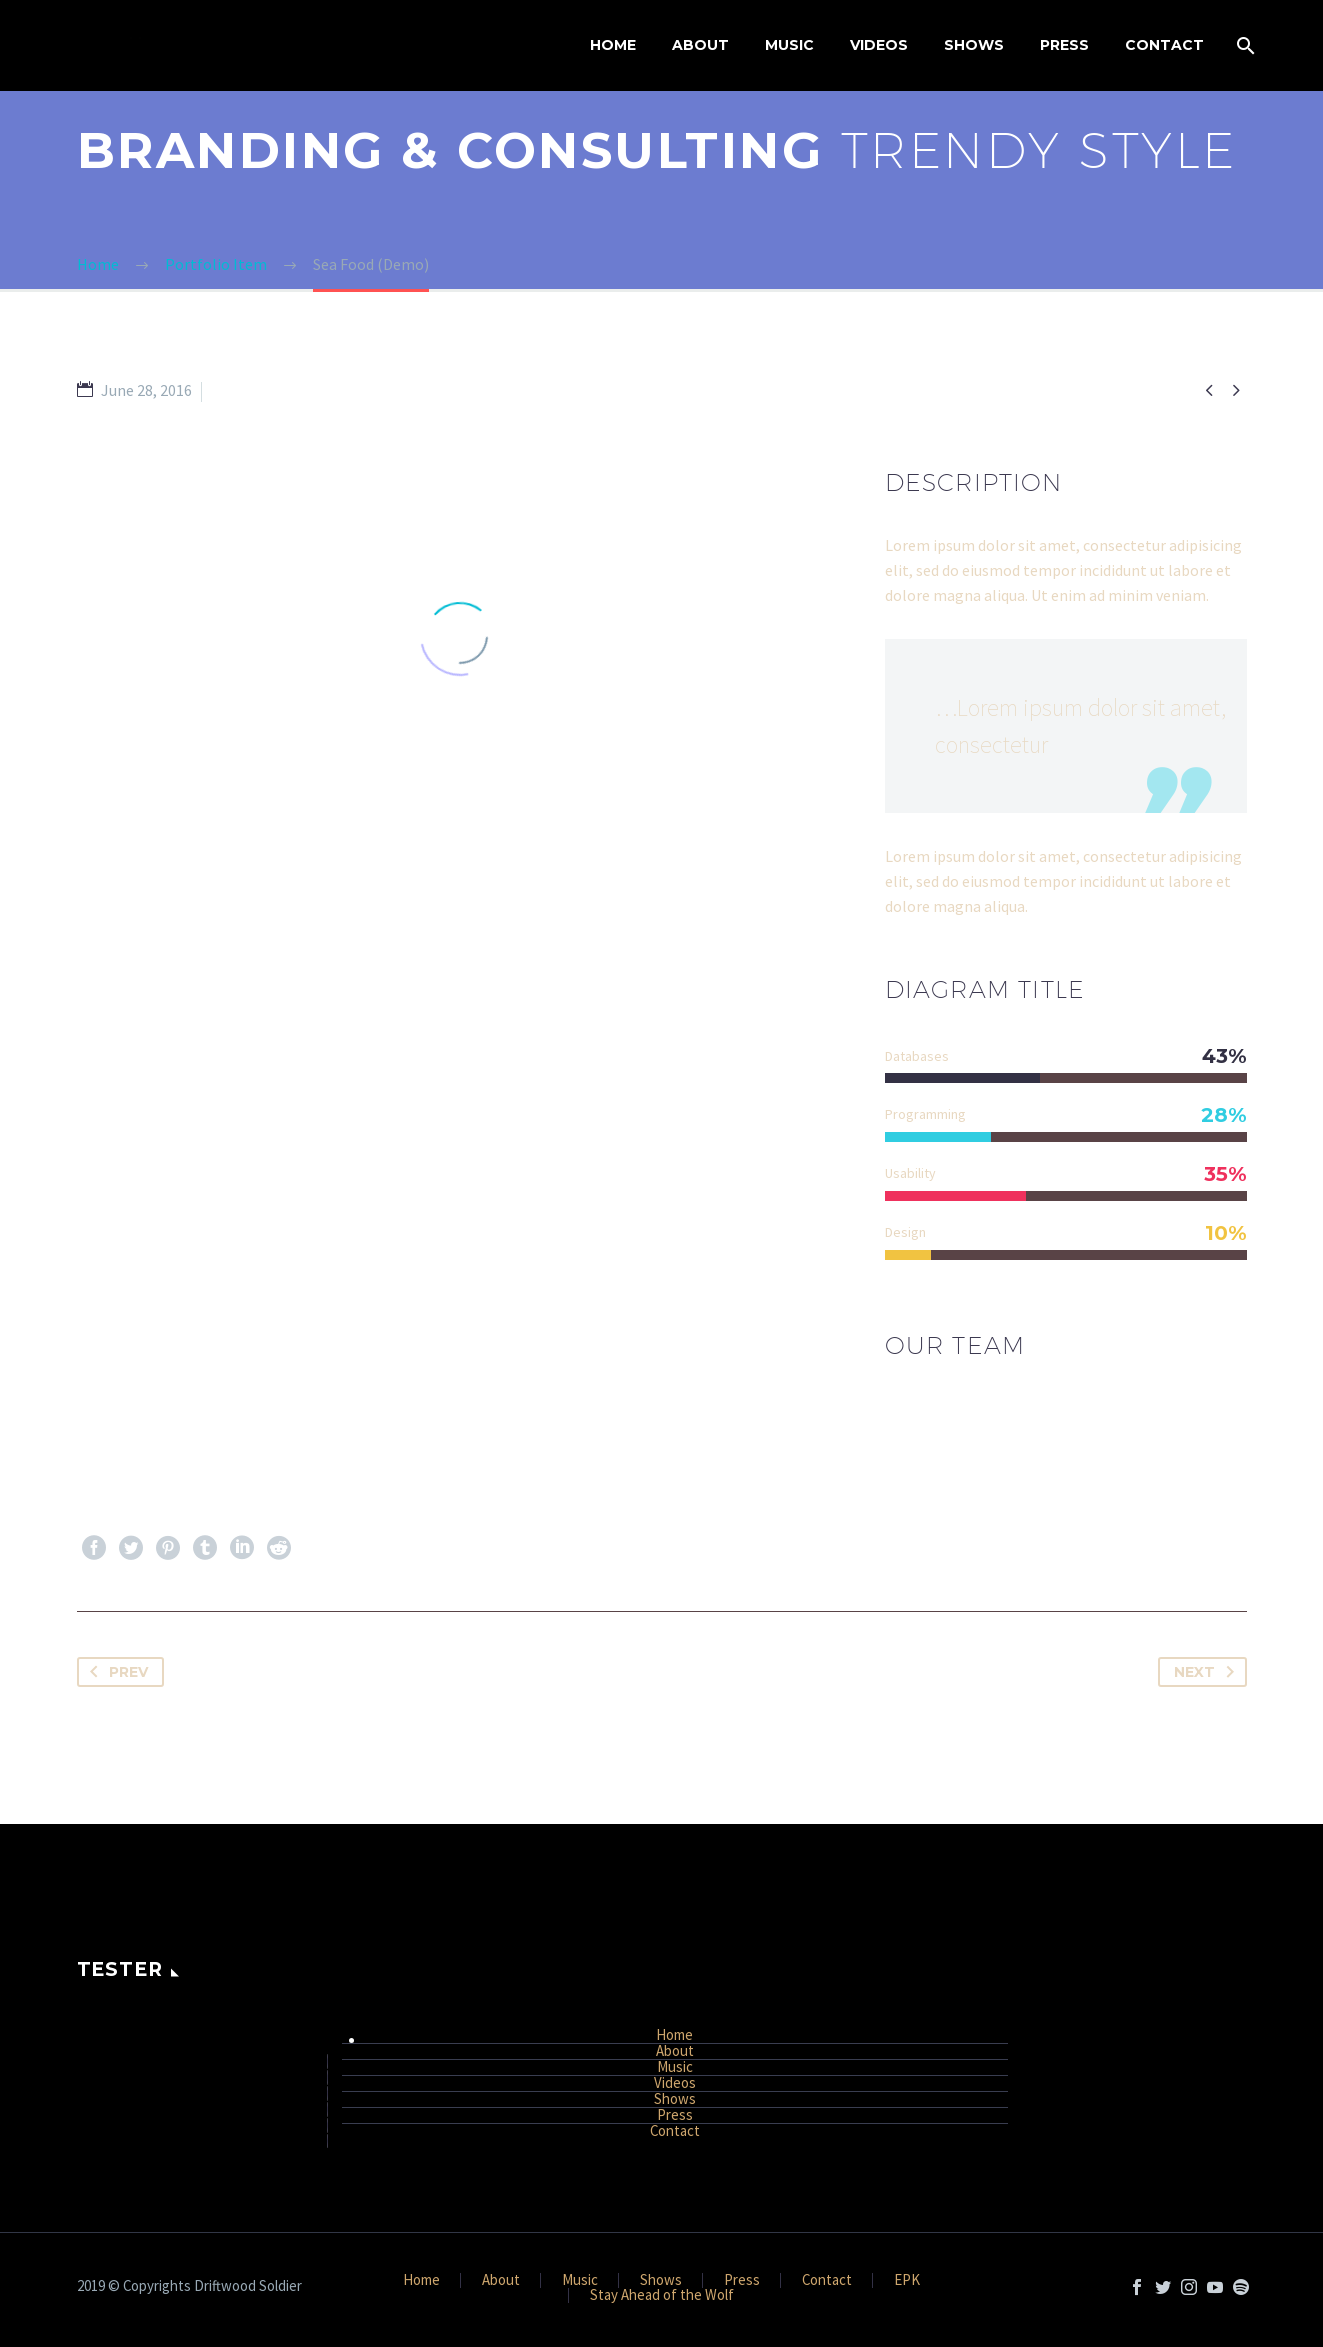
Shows (974, 45)
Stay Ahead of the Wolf (662, 2295)
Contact (1164, 45)
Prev (115, 1672)
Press (1064, 45)
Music (789, 45)
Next (1208, 1672)
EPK (907, 2280)
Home (613, 45)
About (700, 45)
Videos (879, 45)
